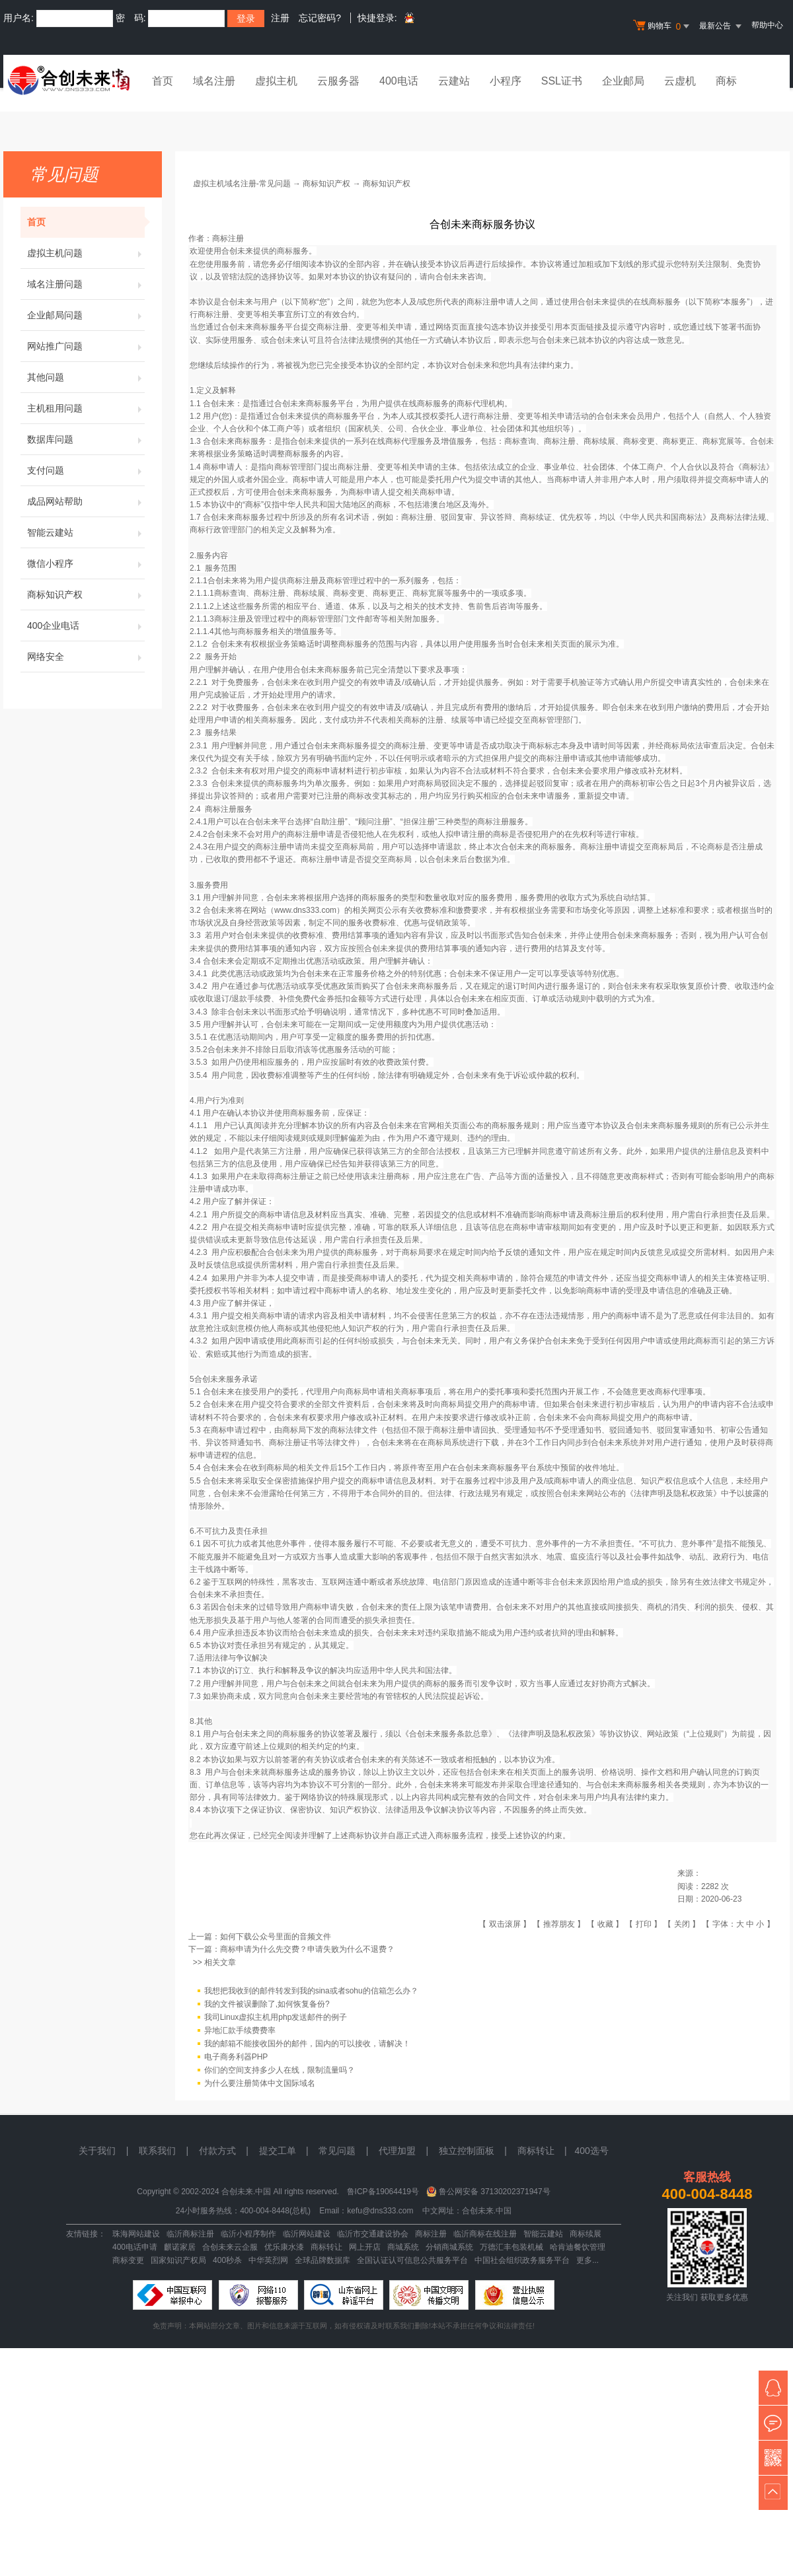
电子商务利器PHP (236, 2056)
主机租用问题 (86, 408)
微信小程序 (86, 563)
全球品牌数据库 (322, 2260)
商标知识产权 (86, 594)
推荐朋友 (559, 1924)
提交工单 (277, 2150)
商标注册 (431, 2233)
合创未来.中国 (486, 2210)
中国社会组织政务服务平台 (522, 2260)
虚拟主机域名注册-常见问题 (242, 183)
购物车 (663, 26)
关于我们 (97, 2150)
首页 (162, 81)
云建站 (454, 81)
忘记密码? (320, 18)
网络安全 (86, 656)
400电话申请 (134, 2247)
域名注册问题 (86, 284)
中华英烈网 (268, 2260)
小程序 (505, 81)
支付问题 (86, 470)
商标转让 (326, 2247)
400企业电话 (86, 625)
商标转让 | (546, 2150)
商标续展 (585, 2233)
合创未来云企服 (230, 2247)
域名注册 (214, 81)
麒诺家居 (180, 2247)
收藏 (605, 1924)
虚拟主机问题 (86, 253)
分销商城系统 (449, 2247)
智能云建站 (86, 532)
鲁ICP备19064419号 (383, 2191)
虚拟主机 (276, 81)
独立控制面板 (466, 2150)
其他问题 (86, 377)
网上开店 (365, 2247)
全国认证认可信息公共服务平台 (412, 2260)
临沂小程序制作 (248, 2233)
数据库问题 (86, 439)
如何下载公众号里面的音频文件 (275, 1936)
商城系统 (403, 2247)
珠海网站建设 (136, 2233)
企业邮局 (623, 81)
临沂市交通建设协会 (372, 2233)
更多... (587, 2260)
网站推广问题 (86, 346)
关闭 (682, 1924)
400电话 (398, 81)
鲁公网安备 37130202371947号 (494, 2191)
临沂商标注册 (190, 2233)
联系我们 (157, 2150)
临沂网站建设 (306, 2233)
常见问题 (337, 2150)
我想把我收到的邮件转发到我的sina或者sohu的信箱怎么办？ (311, 1990)
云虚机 (680, 81)
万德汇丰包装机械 (511, 2247)
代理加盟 (397, 2150)
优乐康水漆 (284, 2247)
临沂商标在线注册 (485, 2233)
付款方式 (217, 2150)
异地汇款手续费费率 (240, 2030)
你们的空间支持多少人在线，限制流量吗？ (279, 2070)
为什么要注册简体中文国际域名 (259, 2083)
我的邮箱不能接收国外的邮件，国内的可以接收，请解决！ (307, 2043)
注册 (280, 18)
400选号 (591, 2150)
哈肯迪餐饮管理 (577, 2247)
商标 (726, 81)
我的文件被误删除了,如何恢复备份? (267, 2004)
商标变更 (128, 2260)
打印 (644, 1924)
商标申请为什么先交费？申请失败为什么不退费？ (307, 1949)
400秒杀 (227, 2260)
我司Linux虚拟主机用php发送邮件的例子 (276, 2017)
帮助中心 (767, 25)
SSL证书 (561, 81)
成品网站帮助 (86, 501)
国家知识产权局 (178, 2260)
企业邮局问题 (86, 315)
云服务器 (338, 81)
